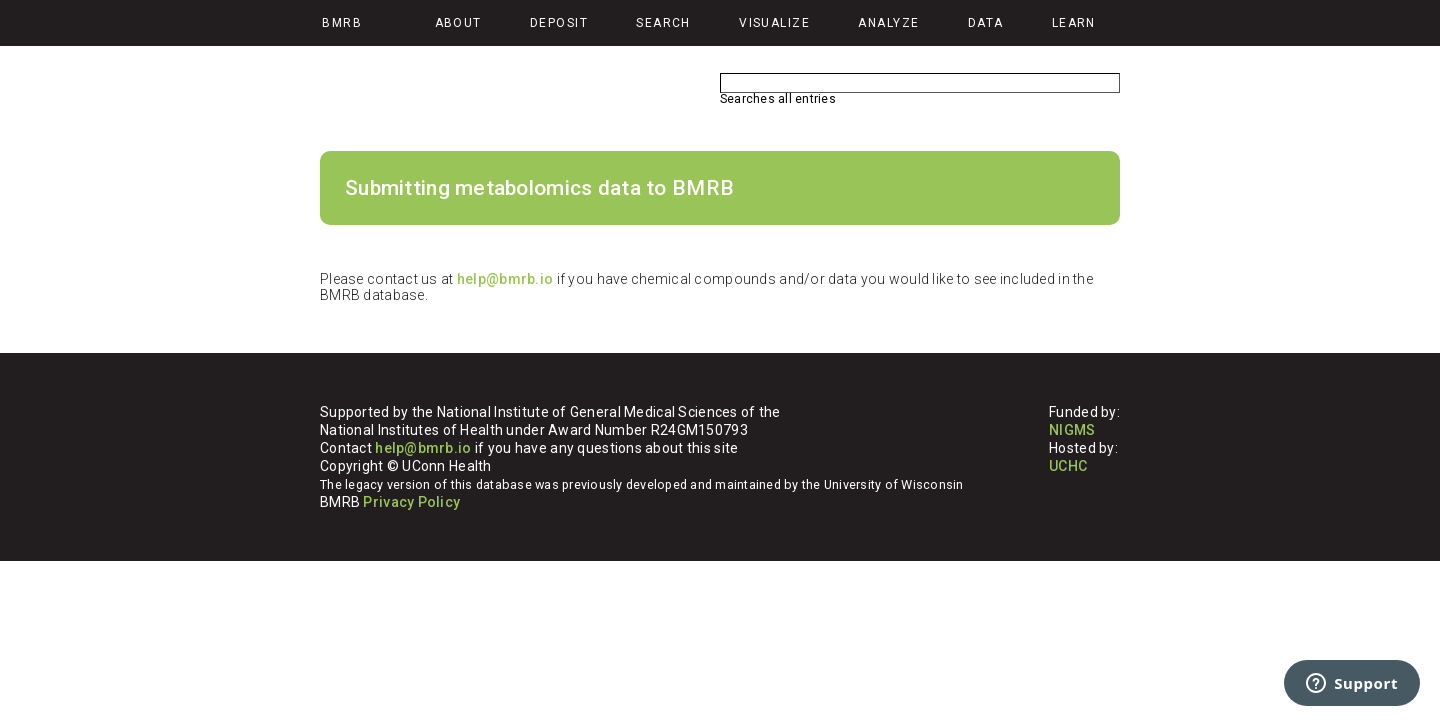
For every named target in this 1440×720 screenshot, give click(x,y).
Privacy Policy (411, 502)
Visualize (774, 23)
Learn (1074, 23)
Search (663, 23)
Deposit (559, 23)
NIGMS (1072, 430)
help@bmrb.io (505, 279)
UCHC (1068, 466)
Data (986, 23)
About (458, 23)
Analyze (888, 23)
